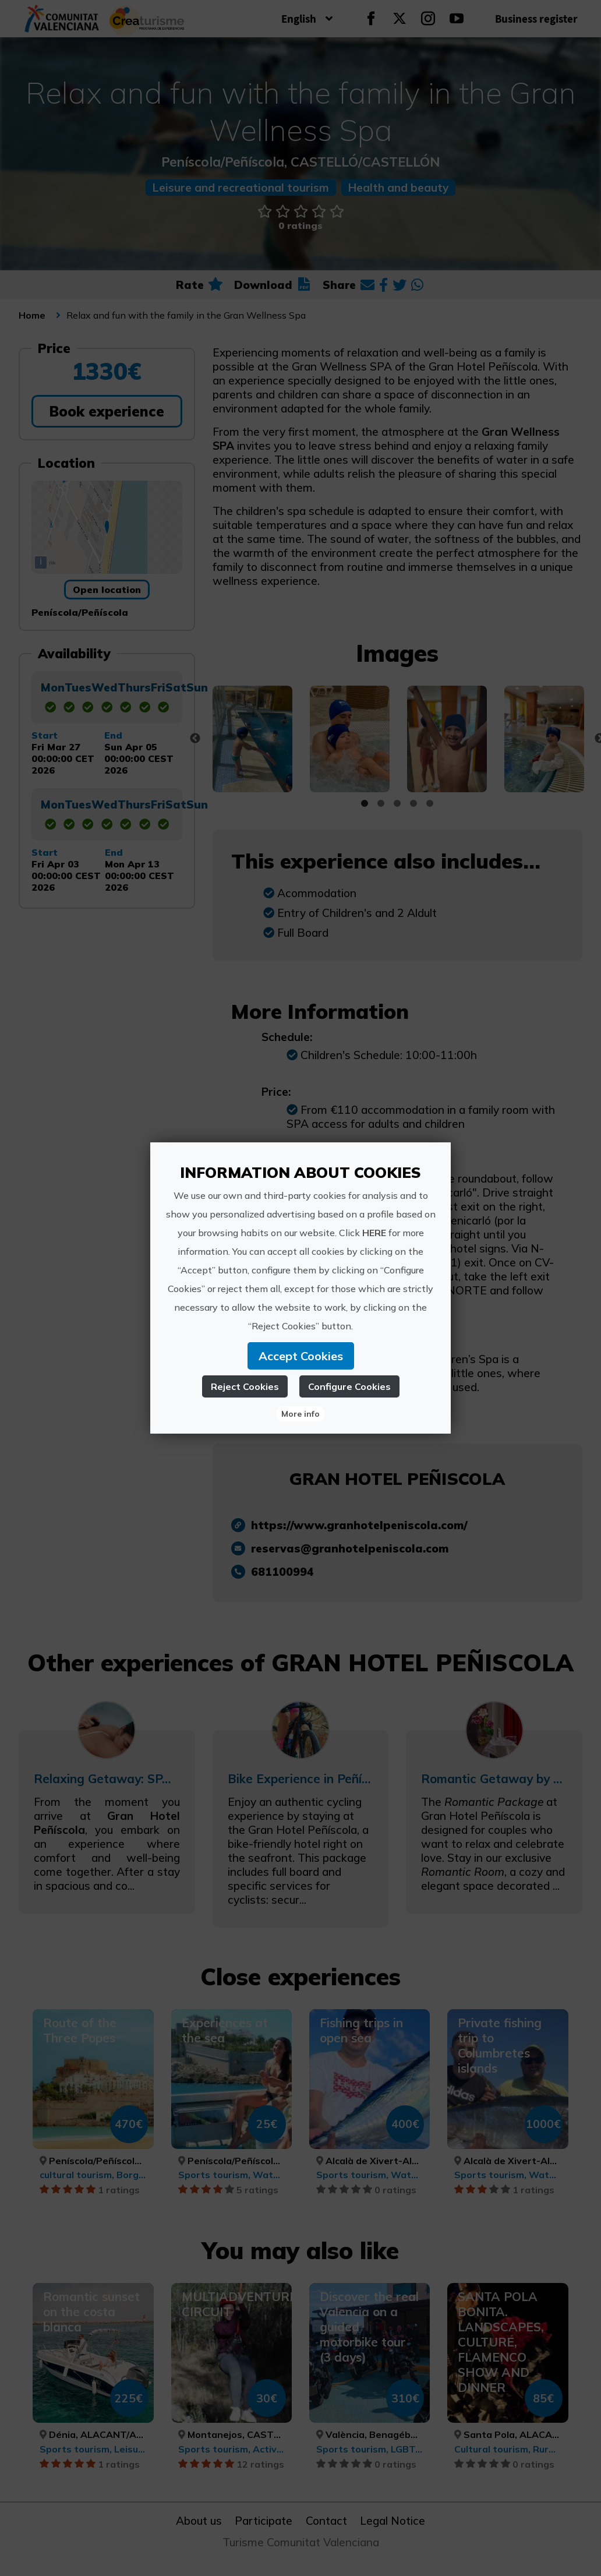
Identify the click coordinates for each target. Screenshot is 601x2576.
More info (300, 1414)
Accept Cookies (301, 1356)
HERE (374, 1232)
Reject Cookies (245, 1386)
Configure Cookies (349, 1386)
